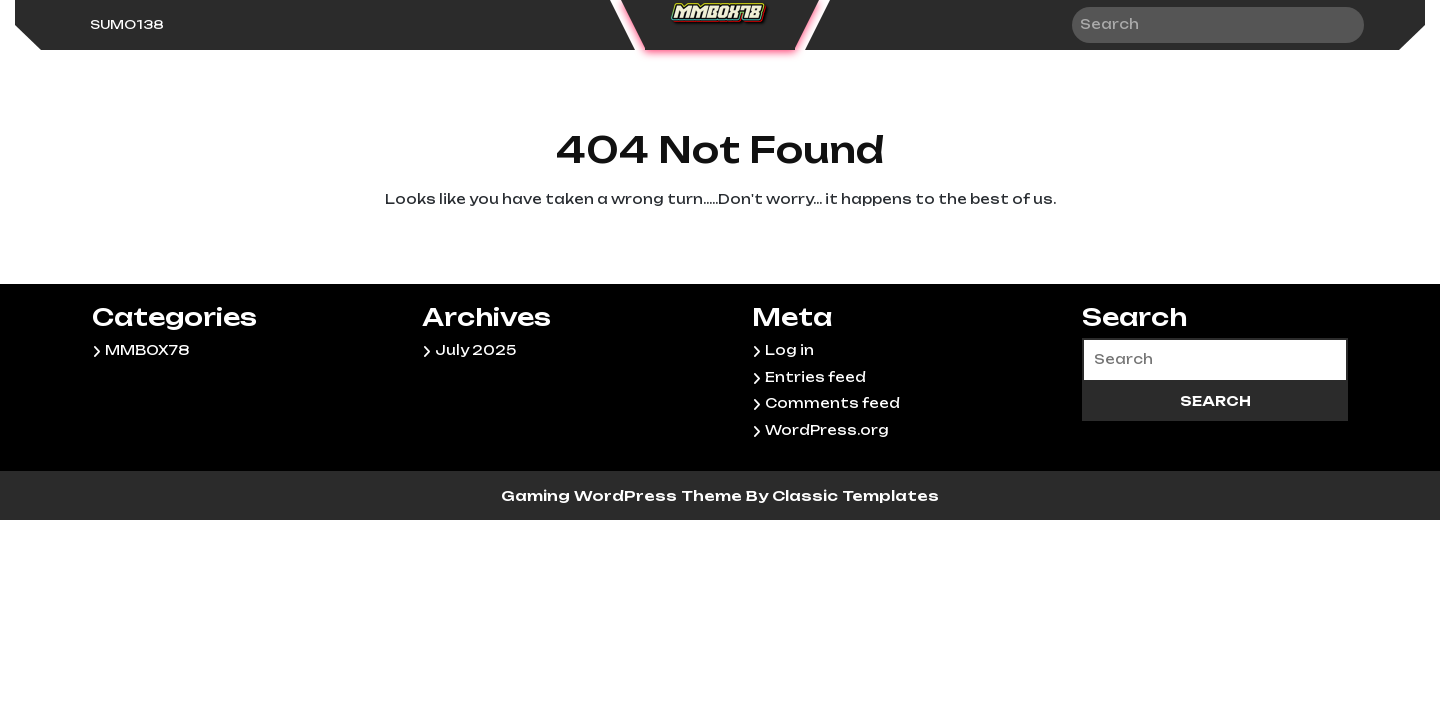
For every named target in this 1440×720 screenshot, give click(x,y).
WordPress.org (827, 430)
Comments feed (832, 403)
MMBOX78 (147, 350)
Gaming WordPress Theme (623, 495)
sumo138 (127, 24)
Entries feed (815, 377)
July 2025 (475, 350)
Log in (789, 350)
